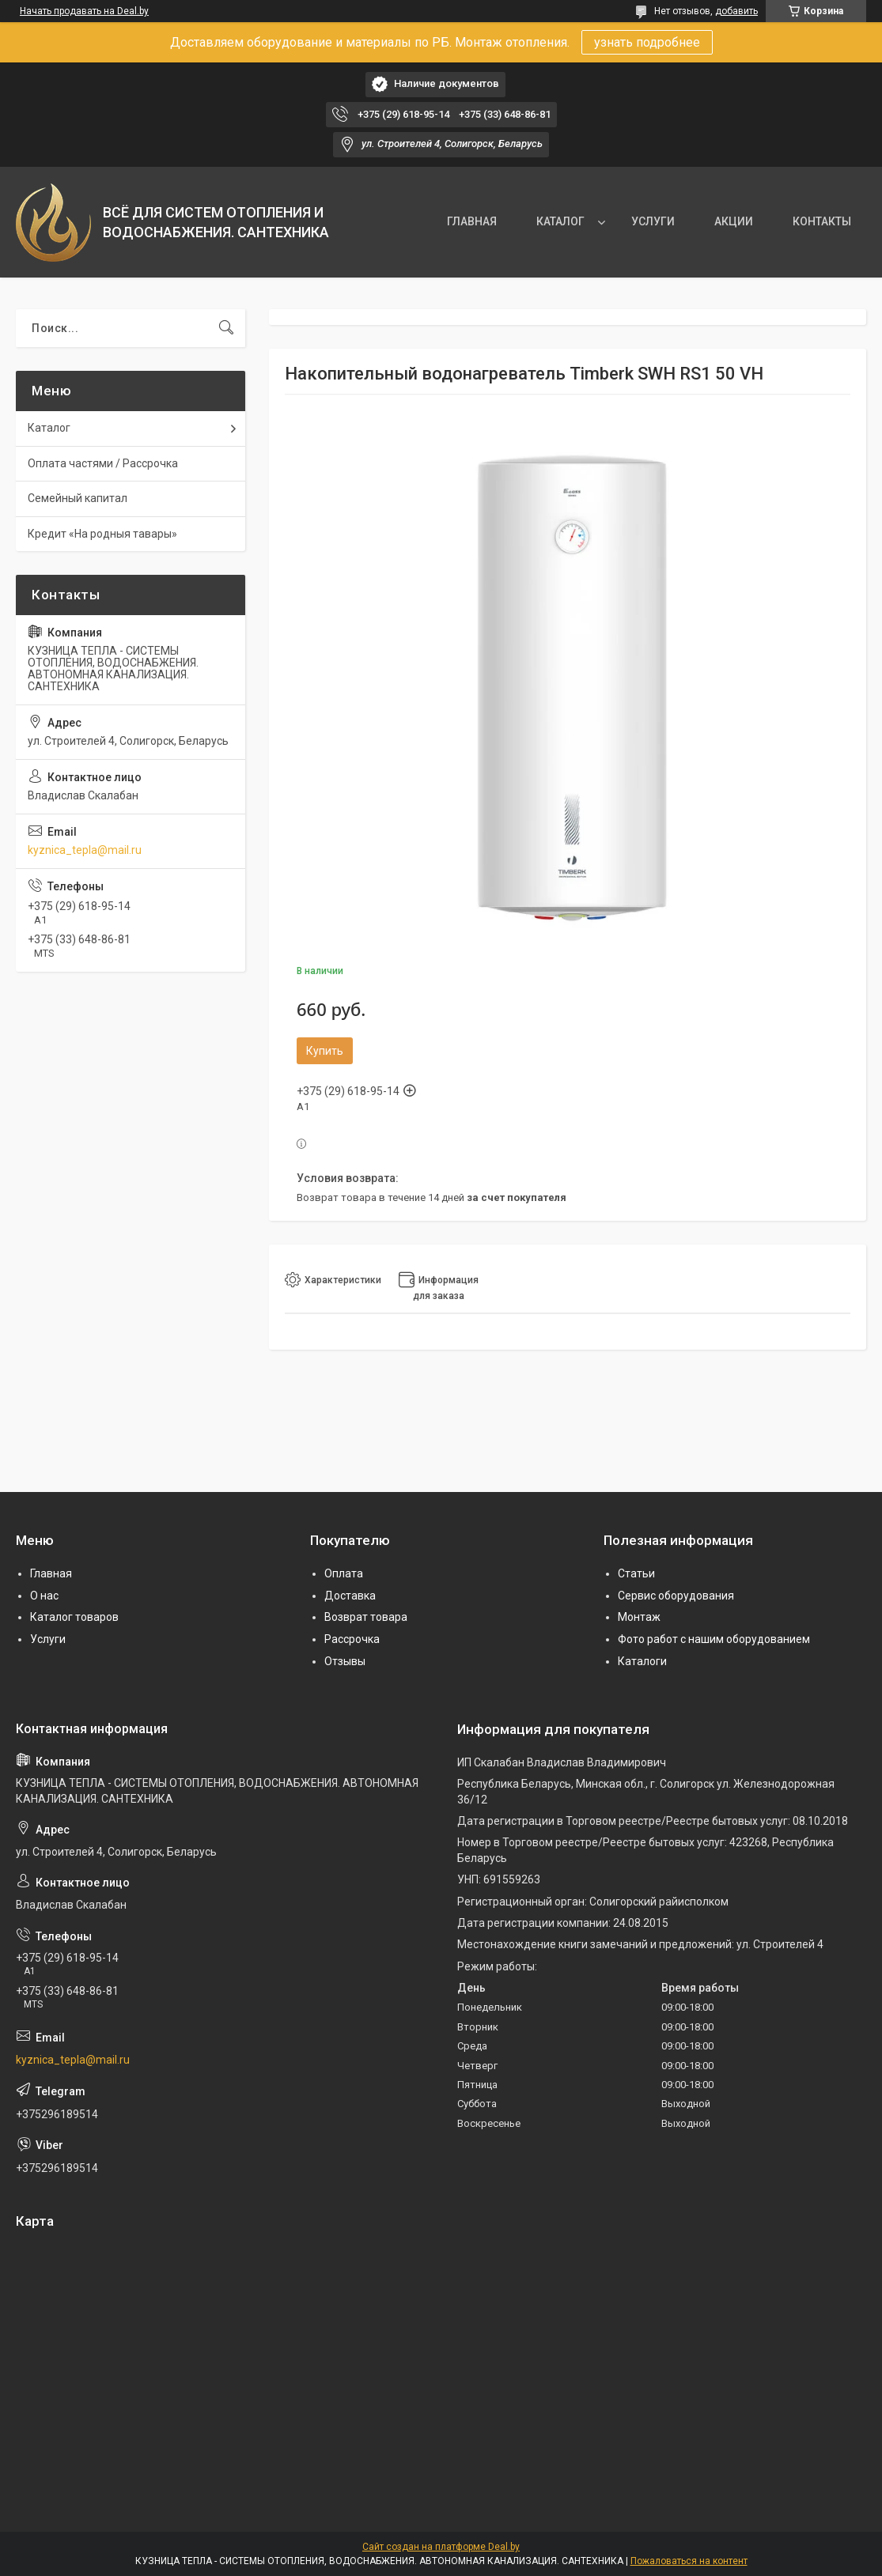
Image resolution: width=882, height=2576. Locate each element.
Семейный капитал (77, 498)
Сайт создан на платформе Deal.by (441, 2546)
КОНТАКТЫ (822, 221)
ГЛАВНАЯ (472, 221)
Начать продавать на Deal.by (84, 11)
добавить (736, 11)
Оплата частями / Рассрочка (103, 463)
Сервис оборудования (676, 1595)
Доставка (350, 1595)
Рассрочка (352, 1639)
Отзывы (344, 1661)
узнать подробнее (647, 42)
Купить (324, 1050)
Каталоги (642, 1661)
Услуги (48, 1639)
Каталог (49, 427)
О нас (44, 1595)
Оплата (343, 1573)
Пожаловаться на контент (689, 2561)
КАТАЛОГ (560, 221)
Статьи (636, 1573)
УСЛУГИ (653, 221)
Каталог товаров (74, 1617)
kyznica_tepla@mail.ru (85, 850)
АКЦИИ (733, 221)
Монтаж (639, 1617)
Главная (51, 1573)
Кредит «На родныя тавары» (102, 533)
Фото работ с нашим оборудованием (714, 1639)
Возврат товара (365, 1617)
